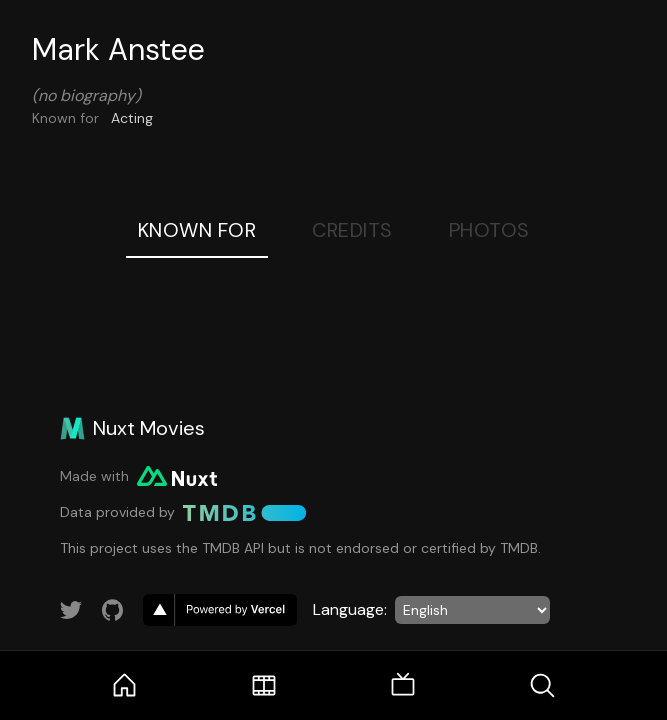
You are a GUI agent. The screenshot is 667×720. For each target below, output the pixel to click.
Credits (352, 230)
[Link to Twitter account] (71, 610)
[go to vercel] (220, 610)
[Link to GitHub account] (113, 610)
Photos (489, 230)
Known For (197, 230)
